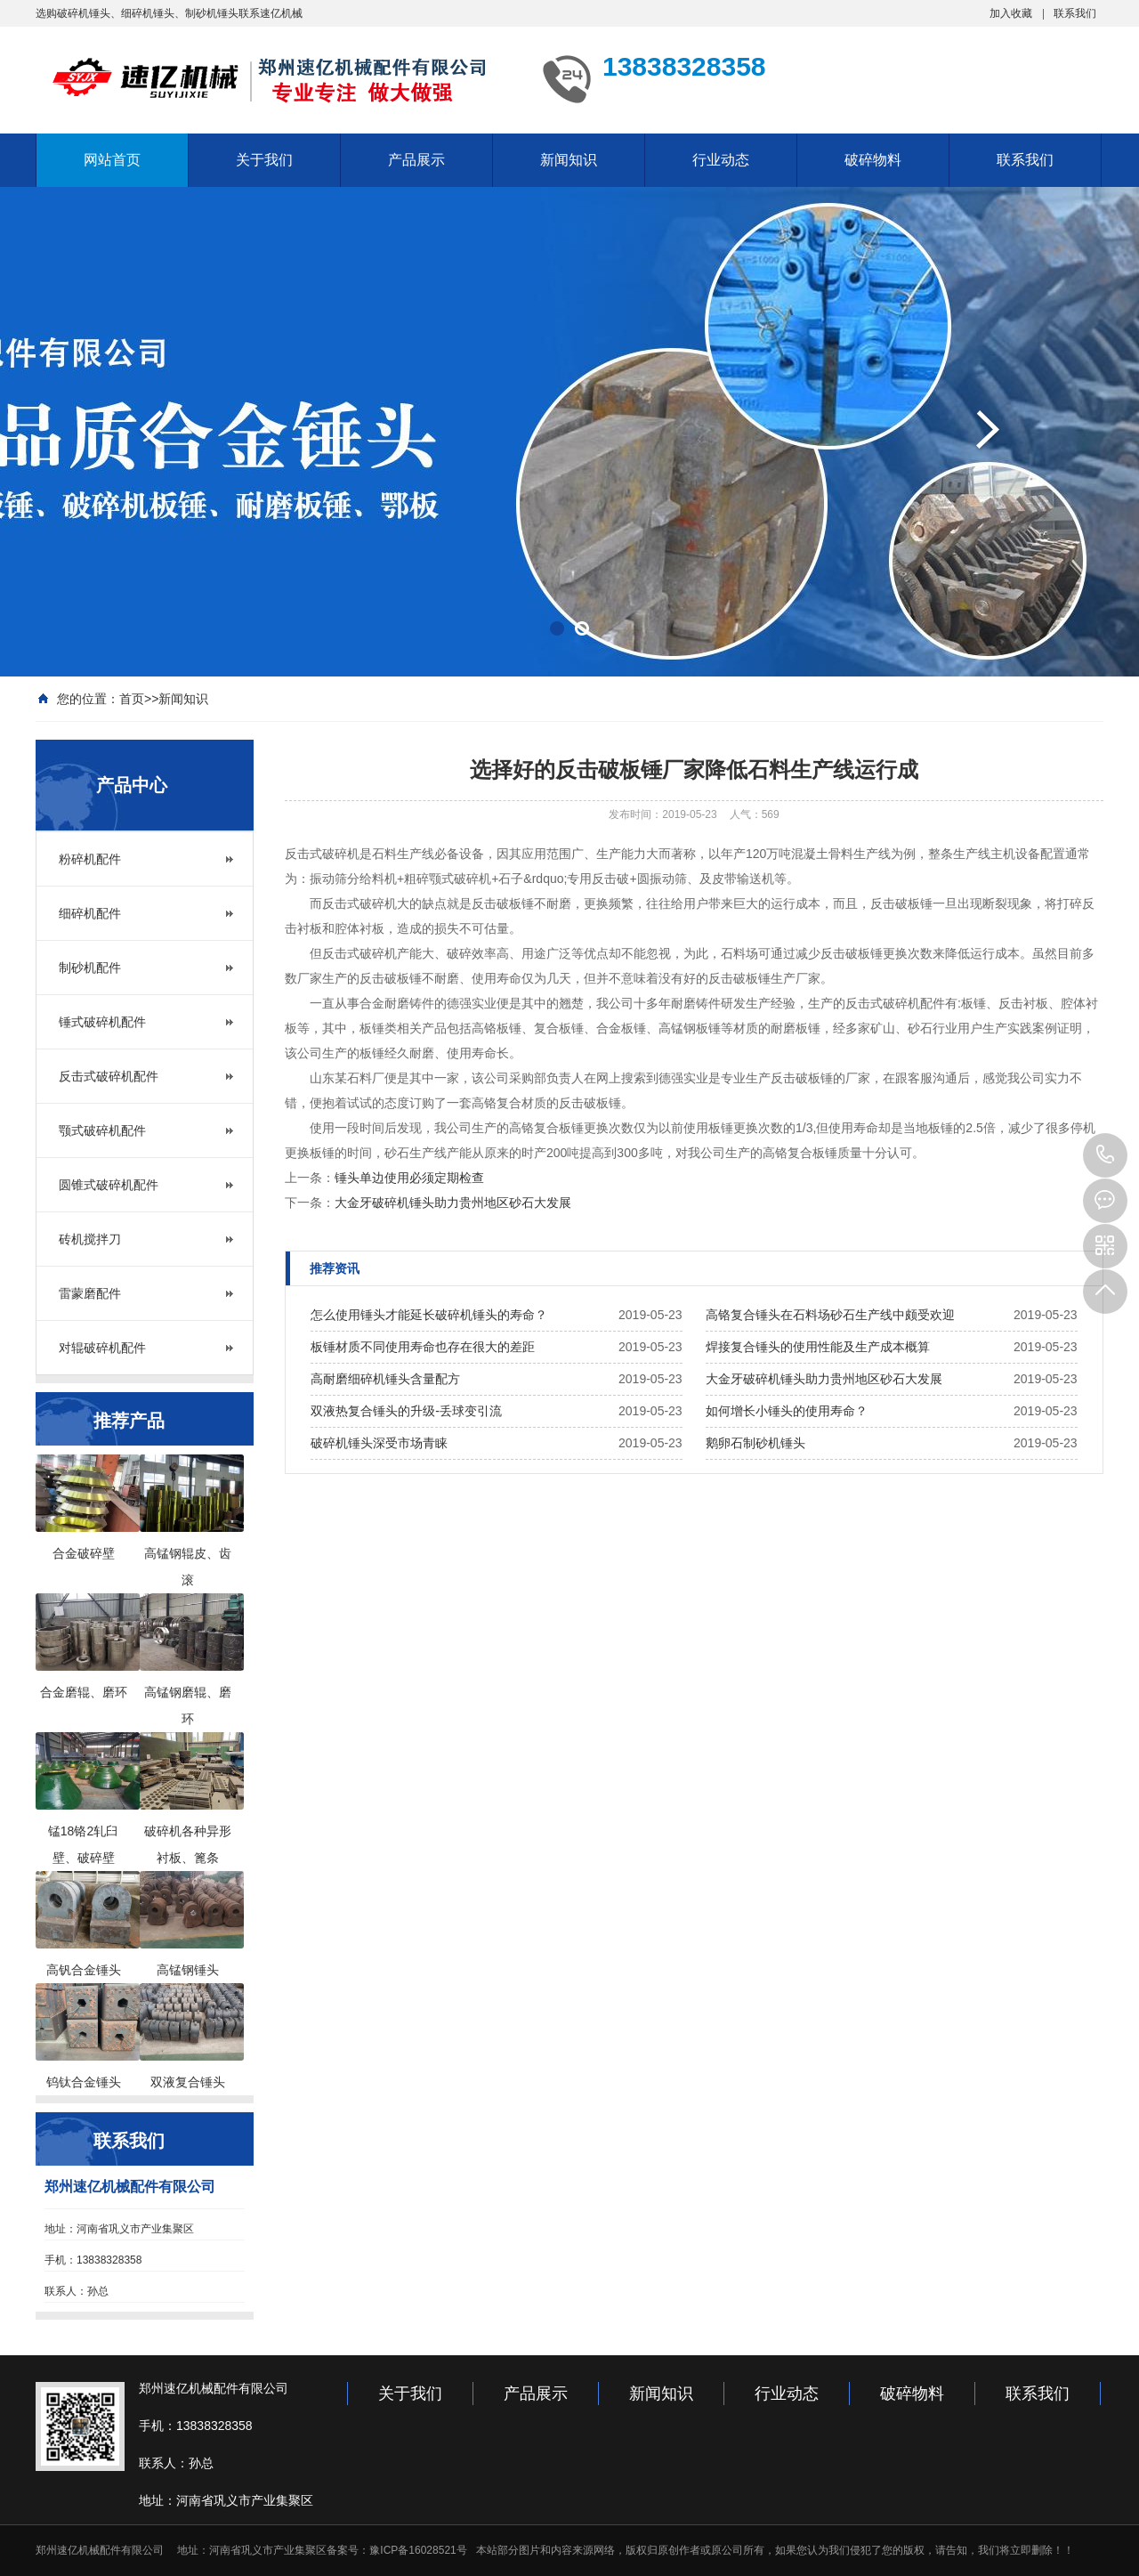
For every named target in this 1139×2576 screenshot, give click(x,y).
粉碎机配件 (90, 859)
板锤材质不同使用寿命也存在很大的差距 (423, 1347)
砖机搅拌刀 (90, 1239)
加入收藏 (1011, 13)
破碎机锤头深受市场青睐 (379, 1443)
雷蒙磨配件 (90, 1293)
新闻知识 (568, 159)
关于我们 (264, 159)
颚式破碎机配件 (102, 1130)
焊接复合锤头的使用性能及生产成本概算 (818, 1347)
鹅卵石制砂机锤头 (755, 1443)
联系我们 (1075, 13)
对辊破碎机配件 (102, 1348)
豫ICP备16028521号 (417, 2550)
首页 (131, 699)
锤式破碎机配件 (102, 1022)
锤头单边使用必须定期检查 (409, 1178)
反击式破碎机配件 (108, 1076)
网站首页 (112, 159)
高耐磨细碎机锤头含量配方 (385, 1379)
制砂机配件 (90, 967)
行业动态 (720, 159)
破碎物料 (872, 159)
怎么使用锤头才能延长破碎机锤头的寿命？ (429, 1315)
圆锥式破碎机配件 (108, 1185)
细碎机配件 (90, 913)
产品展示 (416, 159)
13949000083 (1105, 1155)
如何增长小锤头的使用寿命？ (787, 1411)
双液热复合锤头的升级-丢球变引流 (406, 1411)
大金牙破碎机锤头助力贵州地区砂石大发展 (453, 1202)
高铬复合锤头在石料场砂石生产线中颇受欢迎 (830, 1315)
